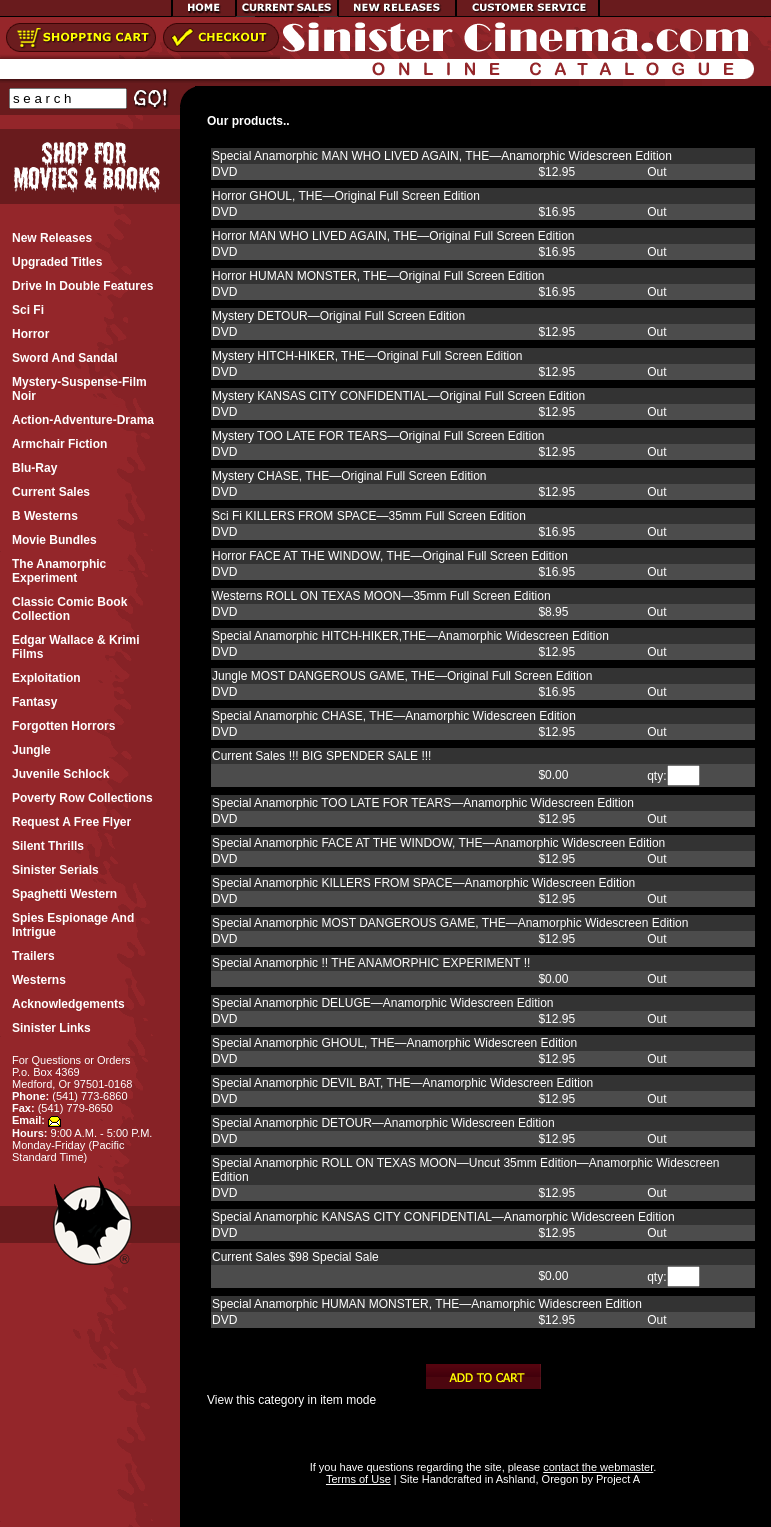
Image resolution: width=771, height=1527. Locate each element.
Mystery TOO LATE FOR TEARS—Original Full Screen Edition (378, 436)
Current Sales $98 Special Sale (295, 1257)
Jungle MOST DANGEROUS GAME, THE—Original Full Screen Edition (402, 676)
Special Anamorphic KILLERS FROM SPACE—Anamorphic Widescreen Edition (423, 883)
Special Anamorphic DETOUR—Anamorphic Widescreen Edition (383, 1123)
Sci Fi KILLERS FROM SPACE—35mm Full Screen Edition (369, 516)
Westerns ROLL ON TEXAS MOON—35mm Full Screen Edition (381, 596)
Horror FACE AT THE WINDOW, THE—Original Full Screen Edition (390, 556)
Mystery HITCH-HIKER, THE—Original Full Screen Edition (367, 356)
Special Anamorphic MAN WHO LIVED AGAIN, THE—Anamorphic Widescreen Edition (442, 156)
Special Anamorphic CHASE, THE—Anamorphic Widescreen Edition (394, 716)
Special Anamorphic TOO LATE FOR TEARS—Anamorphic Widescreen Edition (423, 803)
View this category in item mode (291, 1400)
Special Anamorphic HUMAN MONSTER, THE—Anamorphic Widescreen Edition (427, 1304)
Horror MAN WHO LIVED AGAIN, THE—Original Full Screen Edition (393, 236)
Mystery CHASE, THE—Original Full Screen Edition (349, 476)
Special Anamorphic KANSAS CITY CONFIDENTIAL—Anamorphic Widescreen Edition (443, 1217)
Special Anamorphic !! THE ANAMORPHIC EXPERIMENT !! (371, 963)
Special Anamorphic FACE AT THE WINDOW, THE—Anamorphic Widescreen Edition (438, 843)
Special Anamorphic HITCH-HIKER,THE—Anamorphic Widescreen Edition (410, 636)
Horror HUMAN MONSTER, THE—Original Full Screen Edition (378, 276)
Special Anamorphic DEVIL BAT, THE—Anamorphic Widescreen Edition (402, 1083)
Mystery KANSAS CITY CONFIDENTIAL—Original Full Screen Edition (398, 396)
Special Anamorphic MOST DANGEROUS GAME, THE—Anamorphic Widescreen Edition (450, 923)
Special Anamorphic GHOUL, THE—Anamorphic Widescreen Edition (394, 1043)
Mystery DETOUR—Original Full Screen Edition (338, 316)
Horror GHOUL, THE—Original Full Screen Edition (346, 196)
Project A (616, 1479)
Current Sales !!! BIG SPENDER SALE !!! (321, 756)
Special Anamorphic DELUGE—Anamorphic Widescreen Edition (383, 1003)
